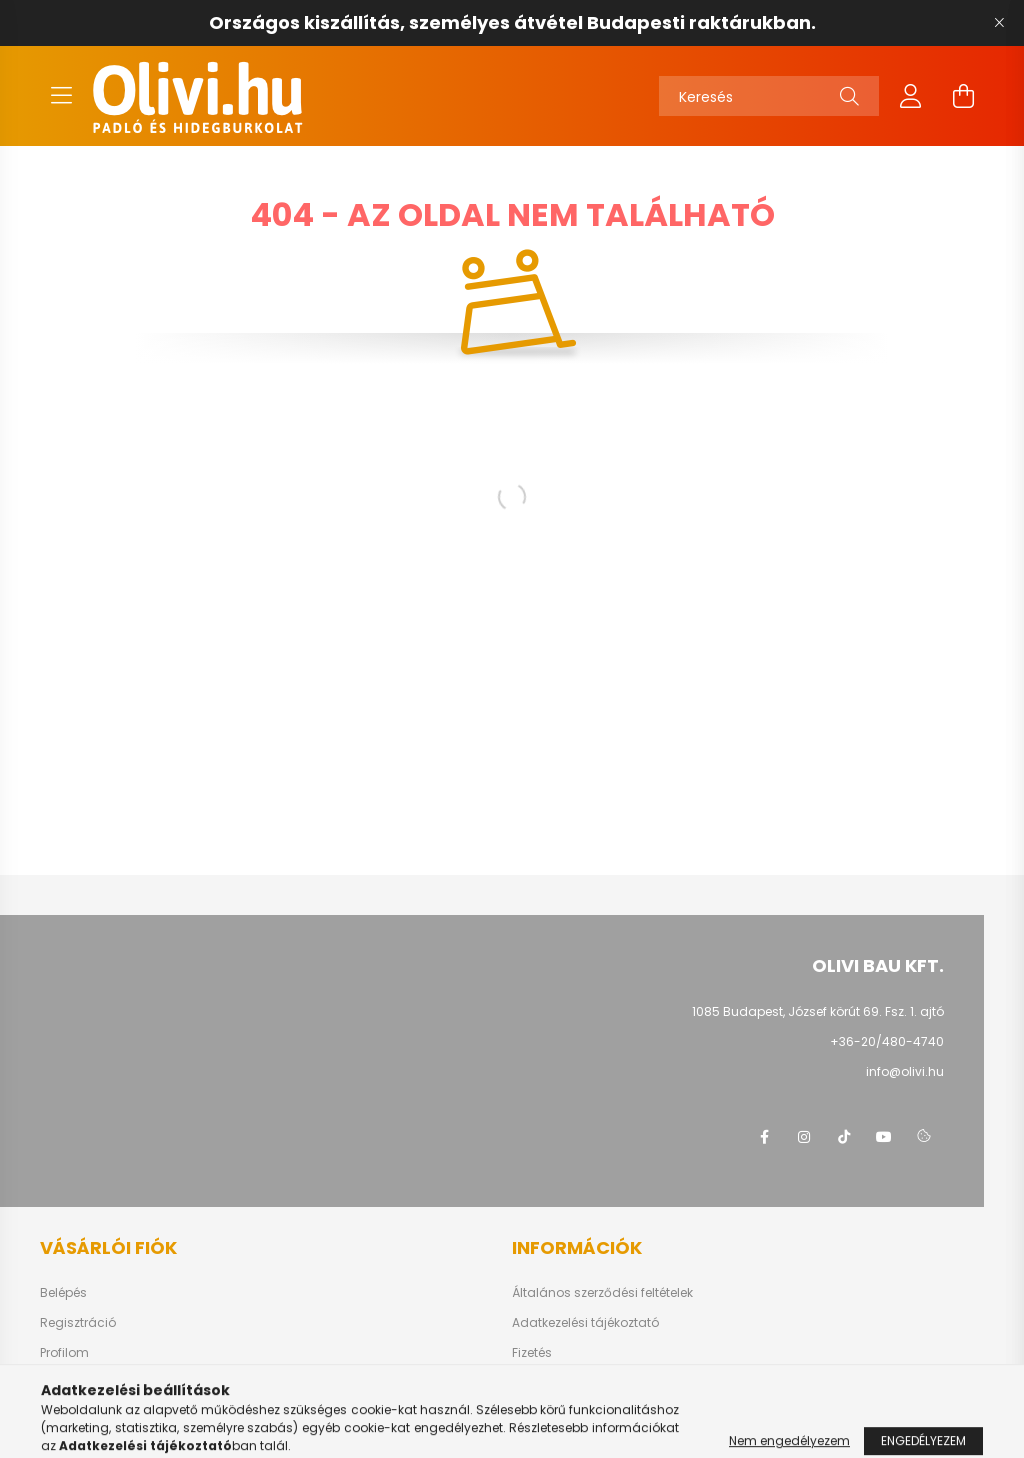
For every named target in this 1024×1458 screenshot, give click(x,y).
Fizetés (532, 1353)
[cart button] (963, 96)
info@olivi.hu (905, 1071)
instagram (804, 1137)
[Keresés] (769, 96)
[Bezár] (999, 23)
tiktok (844, 1137)
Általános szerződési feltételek (602, 1293)
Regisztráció (78, 1323)
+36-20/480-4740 (887, 1041)
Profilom (64, 1353)
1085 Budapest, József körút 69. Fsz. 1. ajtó (818, 1011)
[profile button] (911, 96)
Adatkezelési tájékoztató (585, 1323)
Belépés (63, 1293)
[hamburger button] (61, 96)
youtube (884, 1137)
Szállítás (538, 1383)
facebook (764, 1137)
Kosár (57, 1383)
